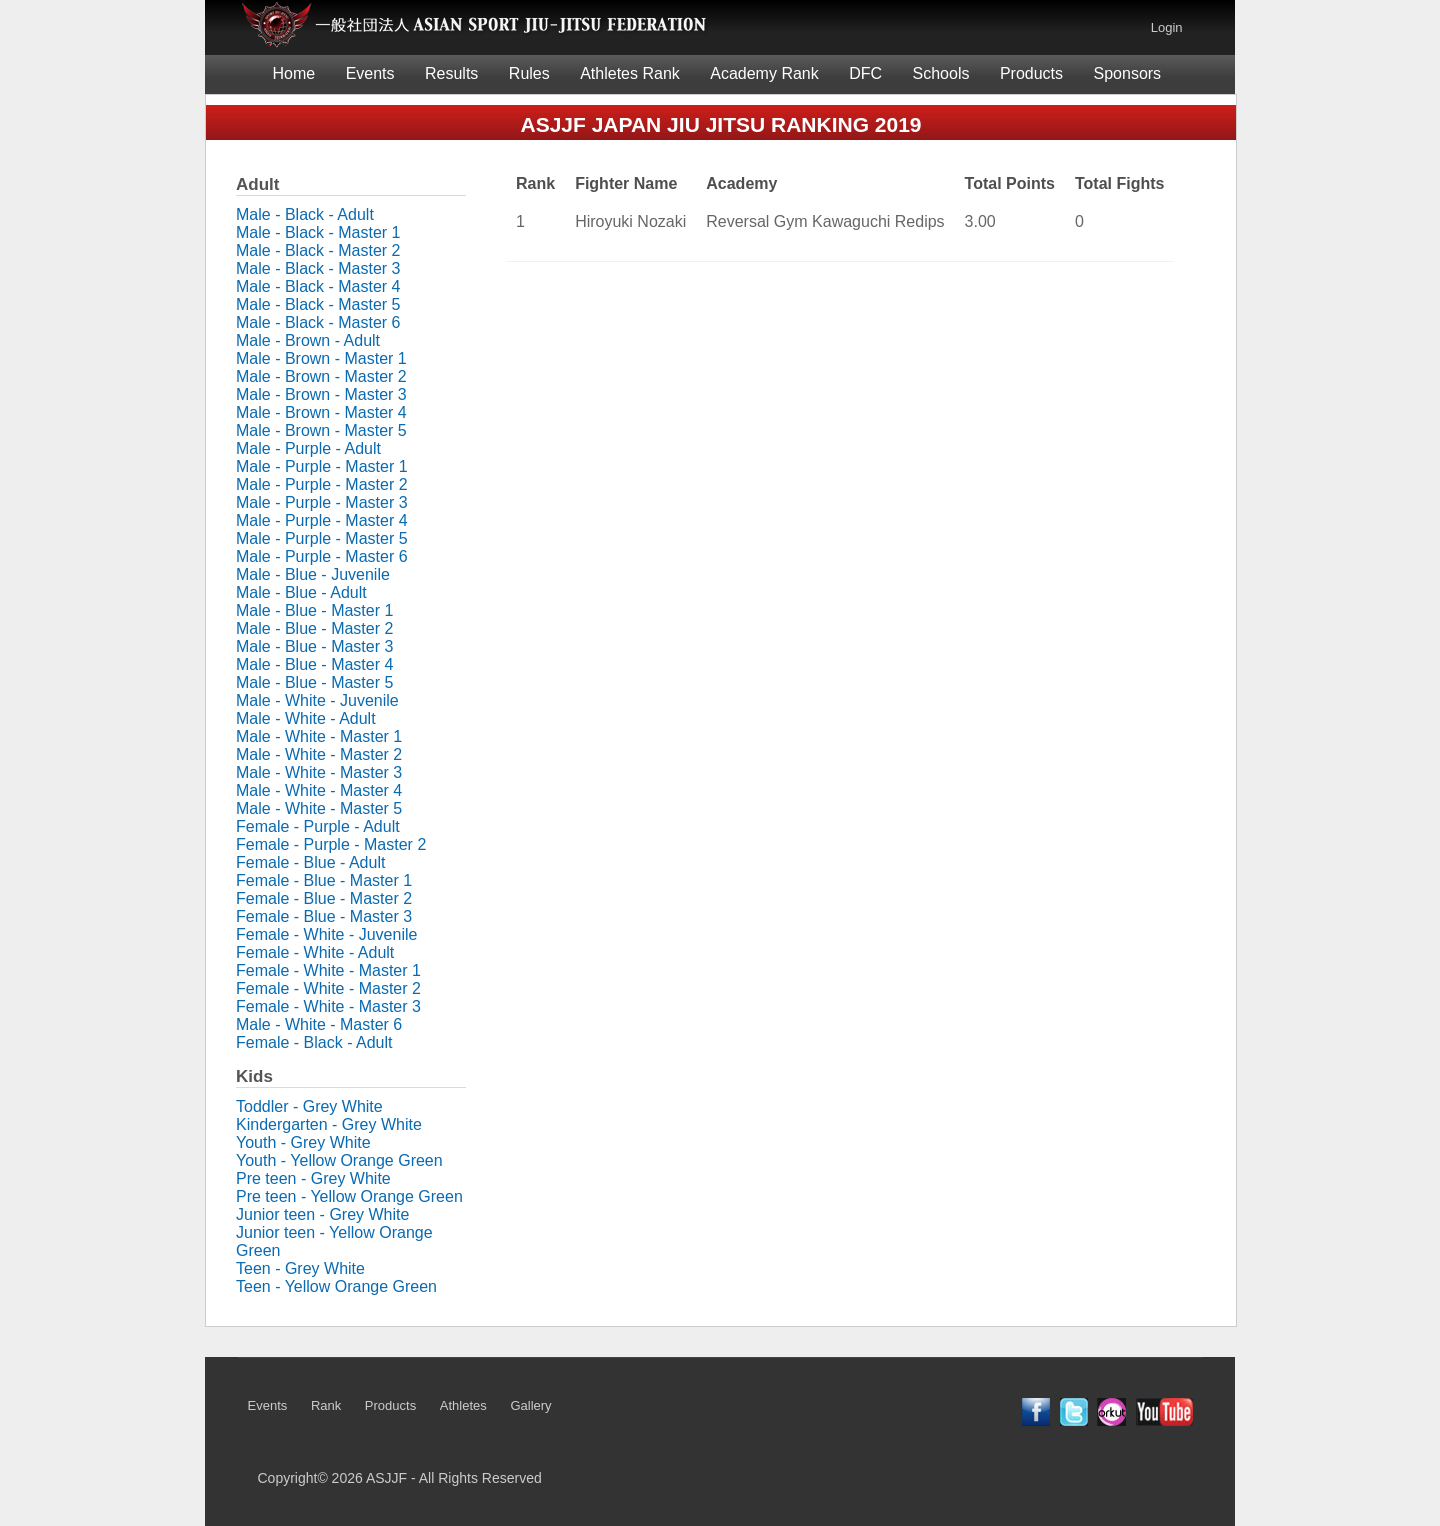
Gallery (530, 1405)
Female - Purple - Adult (318, 826)
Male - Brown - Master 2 (321, 376)
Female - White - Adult (315, 952)
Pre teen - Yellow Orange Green (349, 1196)
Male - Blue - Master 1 (314, 610)
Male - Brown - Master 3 (321, 394)
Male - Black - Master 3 (318, 268)
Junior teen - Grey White (322, 1214)
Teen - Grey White (300, 1268)
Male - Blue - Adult (301, 592)
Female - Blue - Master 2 (324, 898)
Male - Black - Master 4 (318, 286)
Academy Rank (764, 73)
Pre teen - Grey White (313, 1178)
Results (451, 73)
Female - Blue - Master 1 (324, 880)
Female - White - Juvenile (326, 934)
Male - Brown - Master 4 (321, 412)
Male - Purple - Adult (308, 448)
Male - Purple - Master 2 (322, 484)
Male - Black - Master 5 (318, 304)
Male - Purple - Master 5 (322, 538)
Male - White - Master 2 (319, 754)
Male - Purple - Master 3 (322, 502)
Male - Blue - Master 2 (314, 628)
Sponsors (1128, 73)
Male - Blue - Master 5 (314, 682)
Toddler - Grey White (309, 1106)
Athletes (463, 1405)
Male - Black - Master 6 (318, 322)
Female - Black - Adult (314, 1042)
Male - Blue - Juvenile (313, 574)
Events (370, 73)
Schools (941, 73)
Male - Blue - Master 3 (314, 646)
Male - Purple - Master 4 (322, 520)
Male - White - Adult (306, 718)
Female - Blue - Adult (310, 862)
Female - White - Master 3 (328, 1006)
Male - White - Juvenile (317, 700)
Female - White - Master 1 (328, 970)
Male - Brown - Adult (308, 340)
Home (294, 73)
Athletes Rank (630, 73)
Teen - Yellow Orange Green (336, 1286)
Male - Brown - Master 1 (321, 358)
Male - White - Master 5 (319, 808)
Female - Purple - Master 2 (331, 844)
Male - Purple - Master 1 (322, 466)
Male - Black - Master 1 (318, 232)
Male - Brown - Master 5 (321, 430)
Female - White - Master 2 (328, 988)
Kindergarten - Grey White (329, 1124)
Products (1031, 73)
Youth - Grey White (303, 1142)
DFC (865, 73)
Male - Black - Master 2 (318, 250)
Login (1167, 27)
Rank (326, 1405)
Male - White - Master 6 (319, 1024)
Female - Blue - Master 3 (324, 916)
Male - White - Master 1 (319, 736)
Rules (529, 73)
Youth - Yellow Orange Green (339, 1160)
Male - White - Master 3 (319, 772)
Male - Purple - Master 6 (322, 556)
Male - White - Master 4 (319, 790)
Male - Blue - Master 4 (314, 664)
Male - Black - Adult (305, 214)
